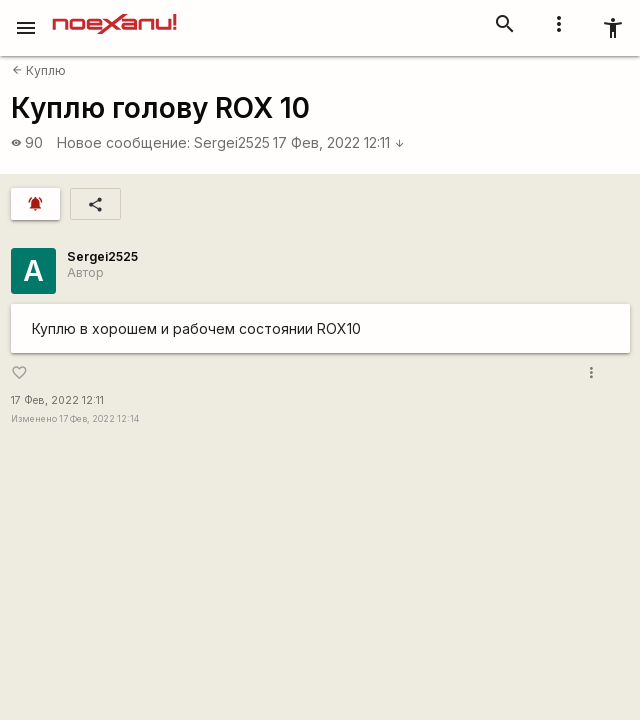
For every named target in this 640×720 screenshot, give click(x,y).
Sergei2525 (232, 142)
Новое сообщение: (123, 142)
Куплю (39, 70)
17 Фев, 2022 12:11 (339, 142)
